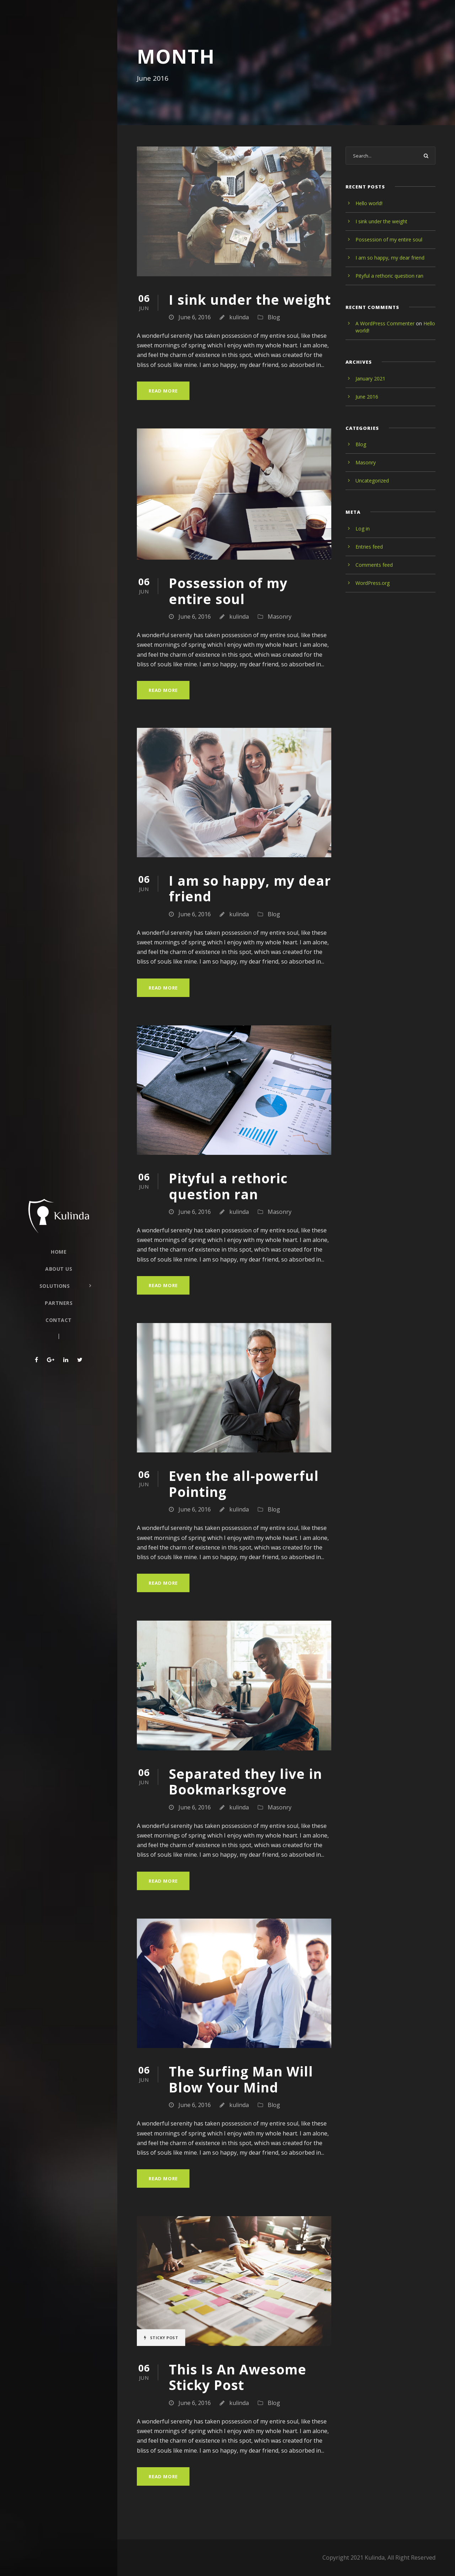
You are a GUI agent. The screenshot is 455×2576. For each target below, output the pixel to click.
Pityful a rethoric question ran (228, 1186)
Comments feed (374, 564)
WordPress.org (372, 583)
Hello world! (368, 203)
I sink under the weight (250, 299)
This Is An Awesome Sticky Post (237, 2377)
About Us (58, 1268)
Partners (59, 1303)
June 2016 (366, 396)
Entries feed (369, 546)
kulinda (239, 317)
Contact (59, 1320)
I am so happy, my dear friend (250, 888)
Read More (163, 391)
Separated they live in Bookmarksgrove (245, 1781)
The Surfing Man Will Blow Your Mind (241, 2079)
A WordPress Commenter (384, 323)
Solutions (54, 1285)
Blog (274, 317)
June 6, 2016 (194, 317)
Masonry (279, 616)
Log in (362, 528)
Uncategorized (372, 480)
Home (58, 1251)
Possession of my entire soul (228, 591)
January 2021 (370, 378)
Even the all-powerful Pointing (244, 1483)
